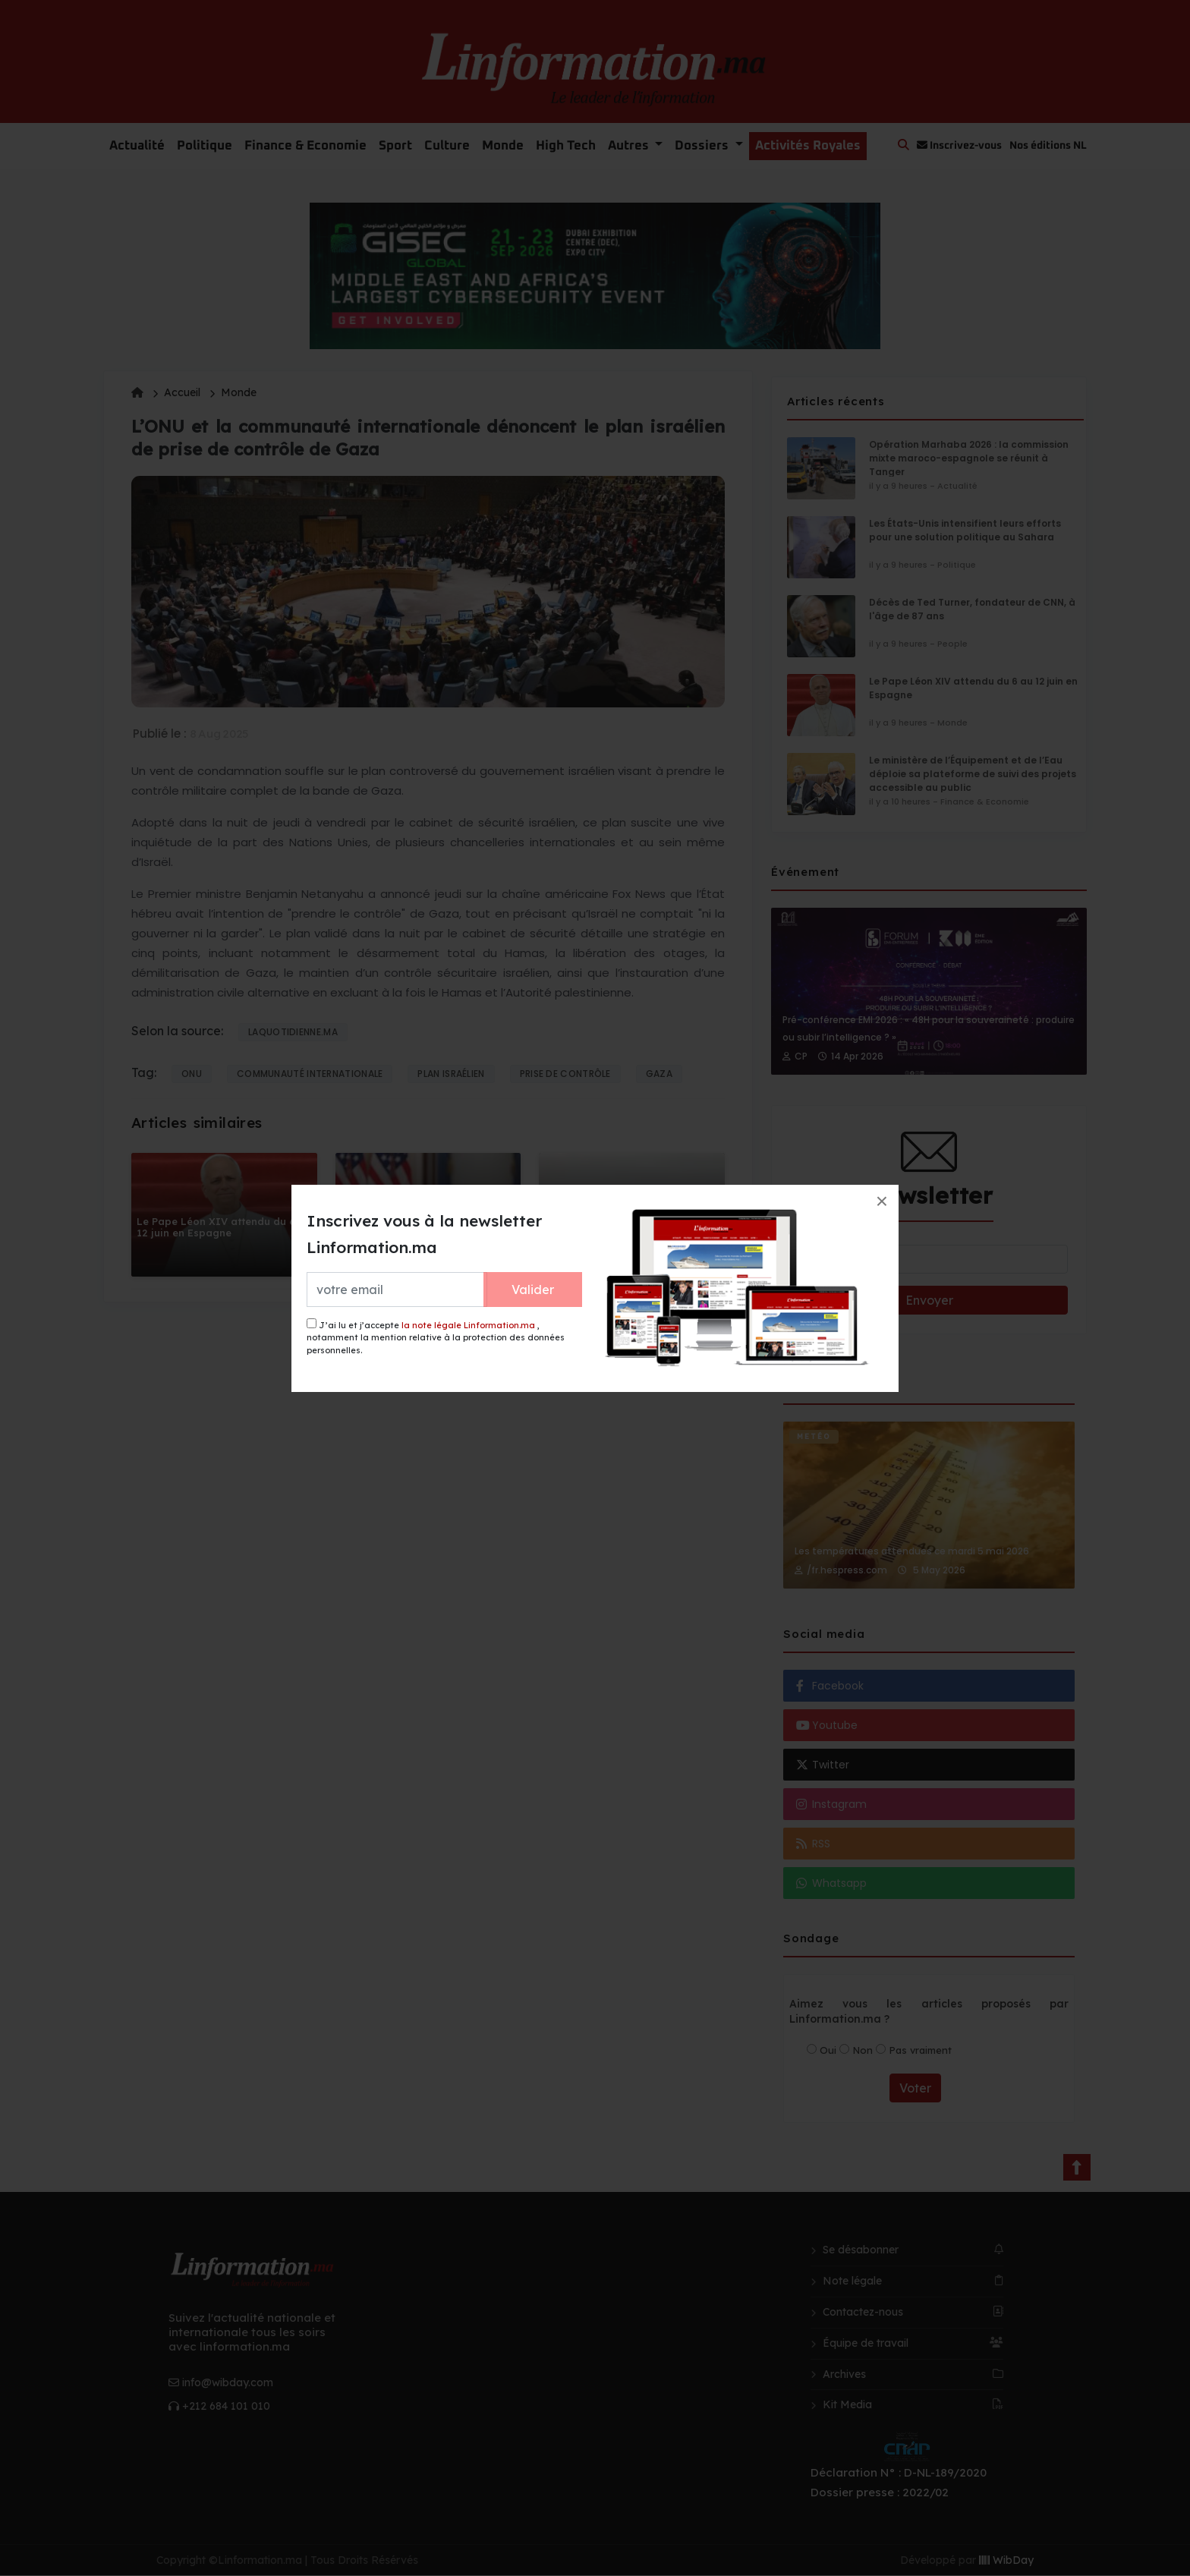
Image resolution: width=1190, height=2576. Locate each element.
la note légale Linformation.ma (468, 1325)
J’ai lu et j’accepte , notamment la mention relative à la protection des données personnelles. (436, 1337)
